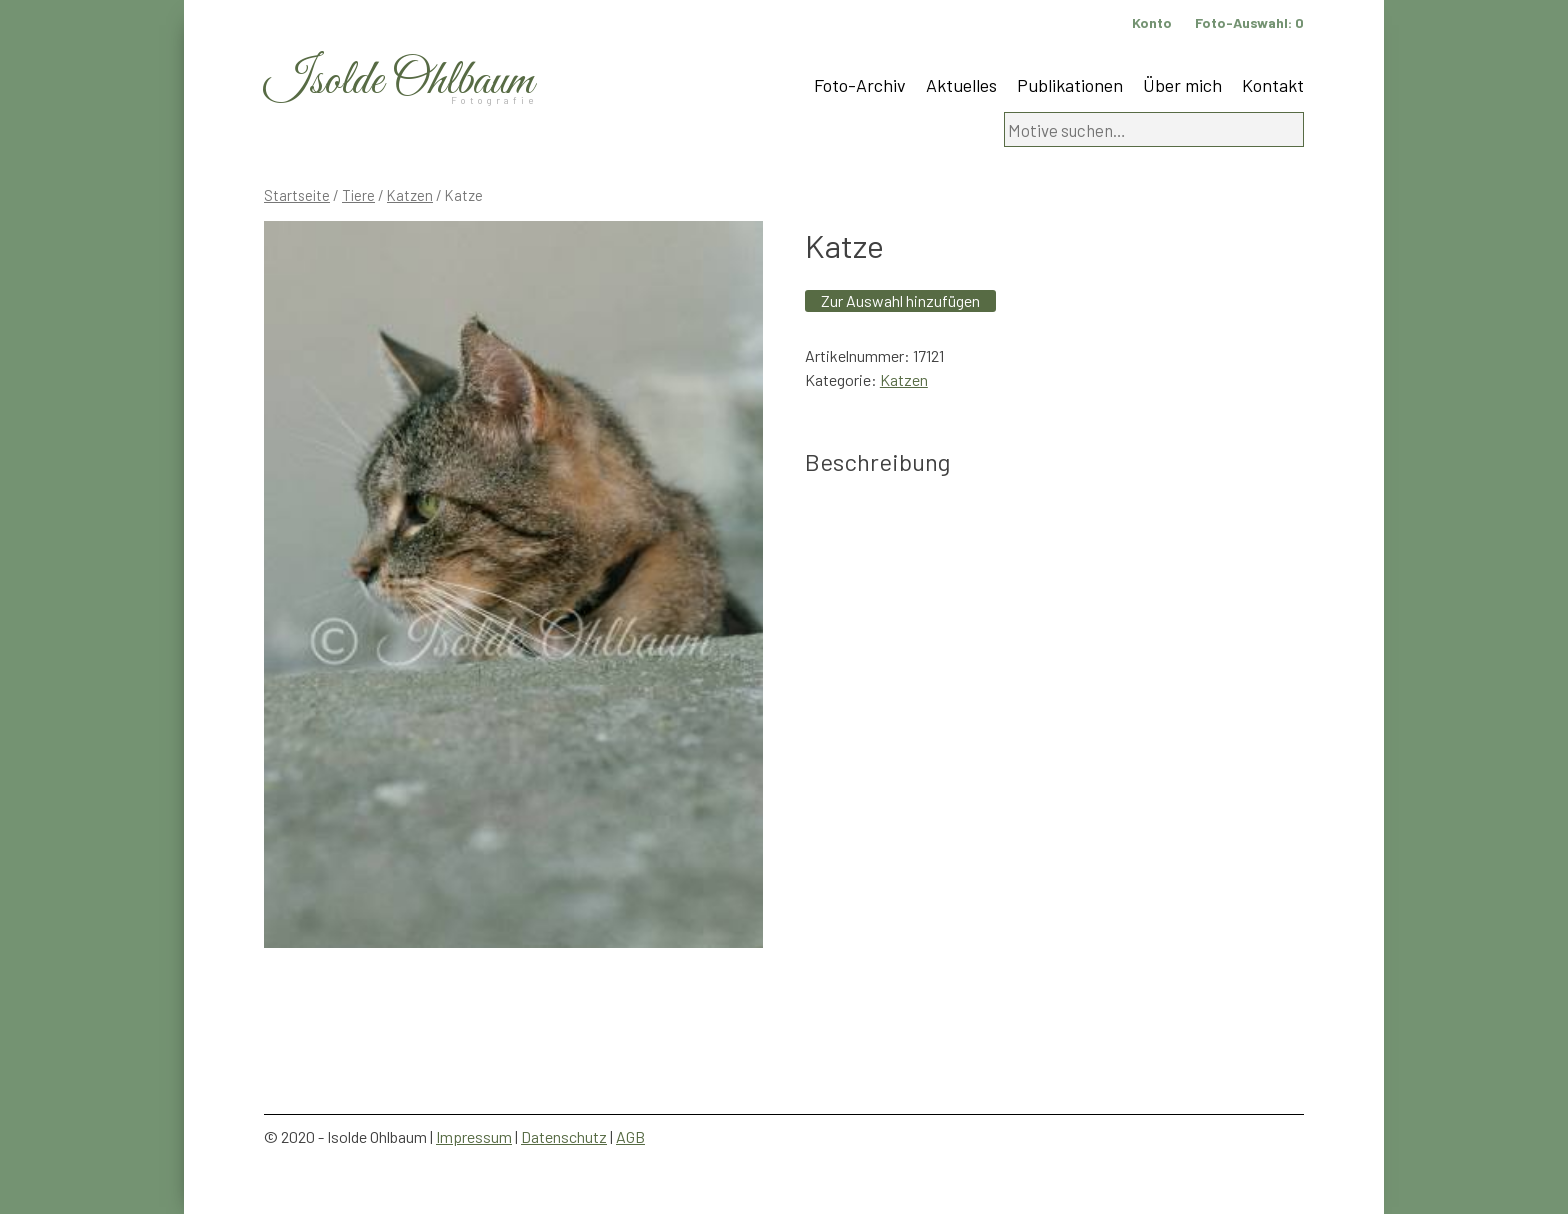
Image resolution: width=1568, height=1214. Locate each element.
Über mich (1182, 85)
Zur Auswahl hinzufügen (900, 300)
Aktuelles (961, 85)
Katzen (410, 195)
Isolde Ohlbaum (399, 81)
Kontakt (1273, 85)
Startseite (297, 195)
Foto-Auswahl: (1249, 22)
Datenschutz (564, 1136)
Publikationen (1070, 85)
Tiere (358, 195)
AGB (630, 1136)
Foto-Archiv (860, 85)
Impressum (474, 1136)
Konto (1152, 22)
